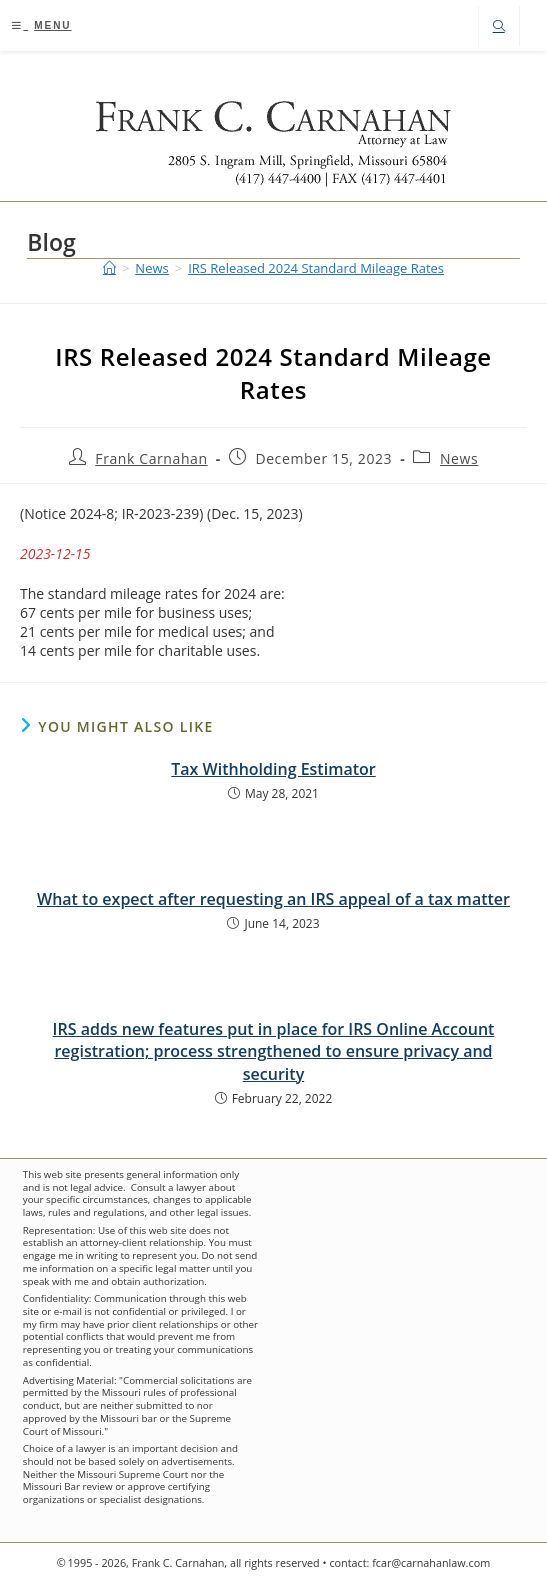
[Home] (109, 268)
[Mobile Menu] (41, 25)
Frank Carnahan (151, 458)
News (459, 458)
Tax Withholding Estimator (273, 769)
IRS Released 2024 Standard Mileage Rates (316, 268)
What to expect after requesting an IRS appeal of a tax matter (273, 899)
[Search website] (499, 27)
